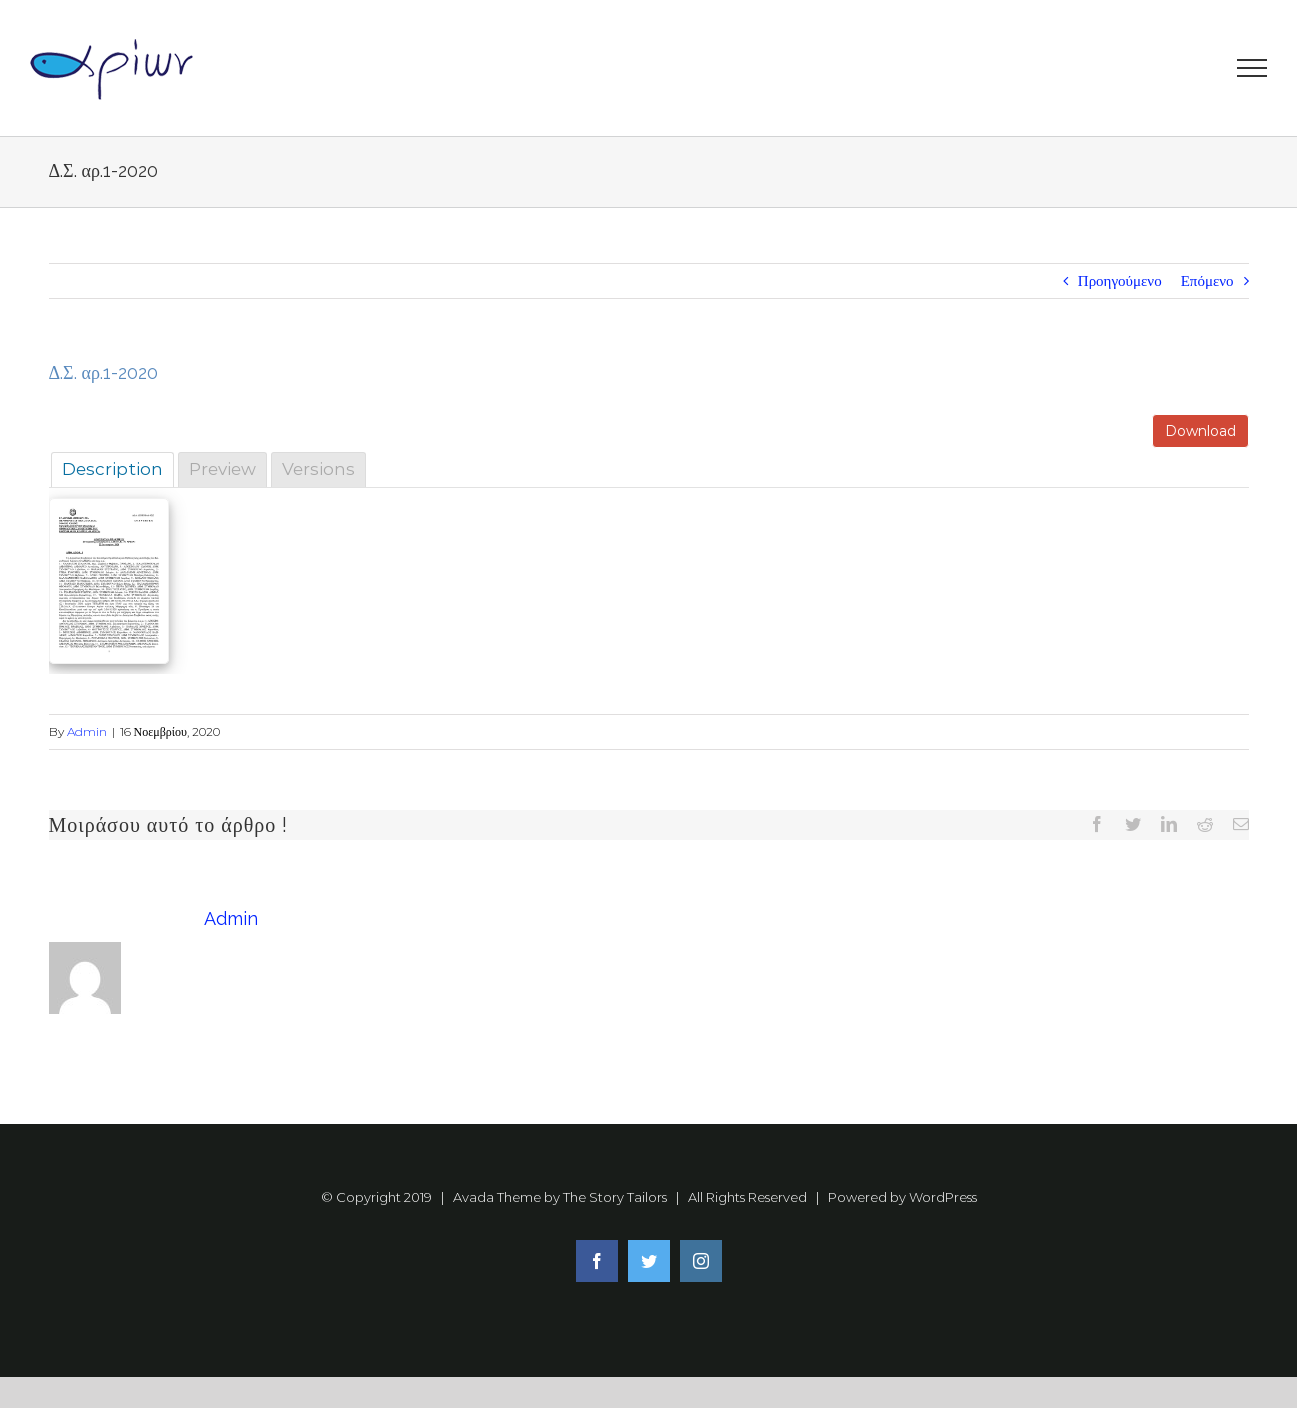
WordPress (943, 1197)
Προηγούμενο (1120, 280)
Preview (222, 469)
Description (112, 469)
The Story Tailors (615, 1197)
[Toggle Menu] (1252, 68)
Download (1200, 431)
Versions (318, 469)
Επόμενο (1207, 280)
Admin (87, 731)
